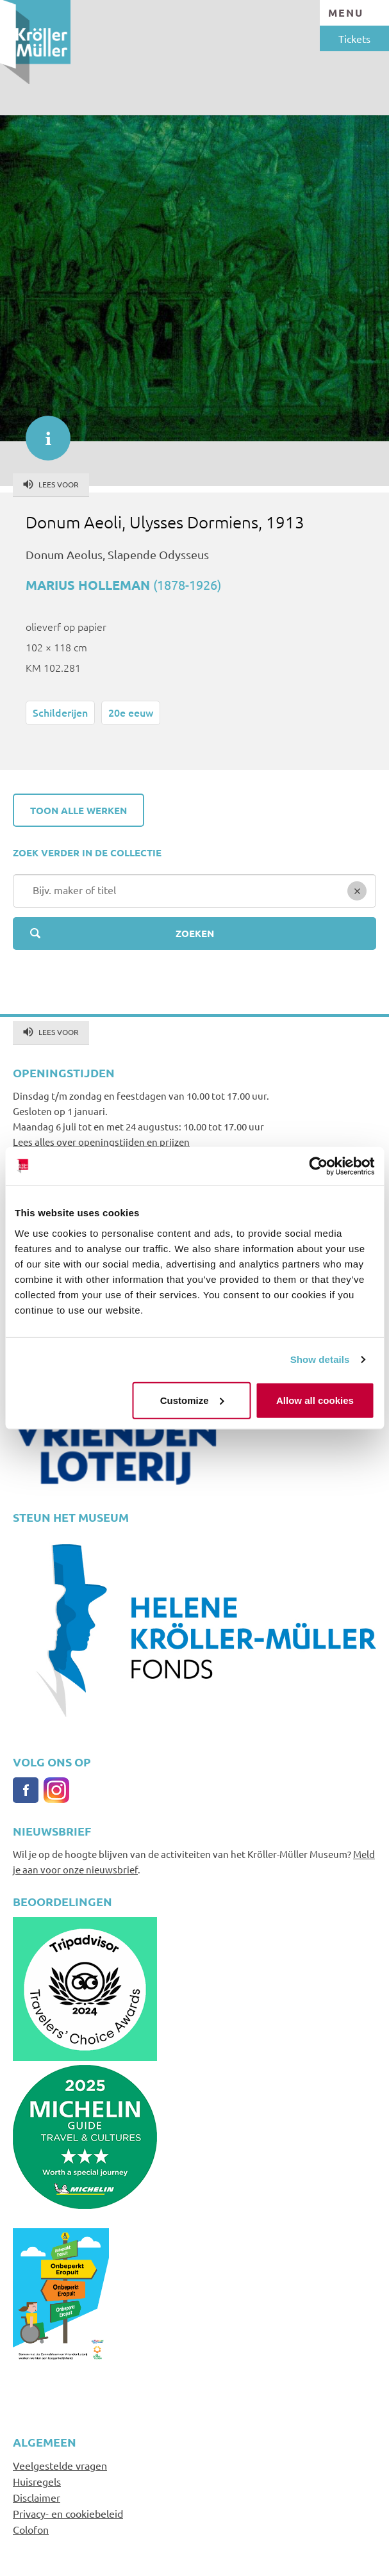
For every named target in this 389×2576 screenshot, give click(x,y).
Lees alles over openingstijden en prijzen (101, 1142)
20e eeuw (130, 712)
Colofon (31, 2529)
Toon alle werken (78, 810)
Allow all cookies (315, 1399)
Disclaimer (36, 2497)
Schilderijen (60, 712)
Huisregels (37, 2481)
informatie (42, 432)
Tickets (354, 38)
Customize (192, 1399)
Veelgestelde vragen (60, 2465)
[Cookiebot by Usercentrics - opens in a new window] (318, 1166)
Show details (320, 1359)
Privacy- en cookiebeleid (68, 2513)
